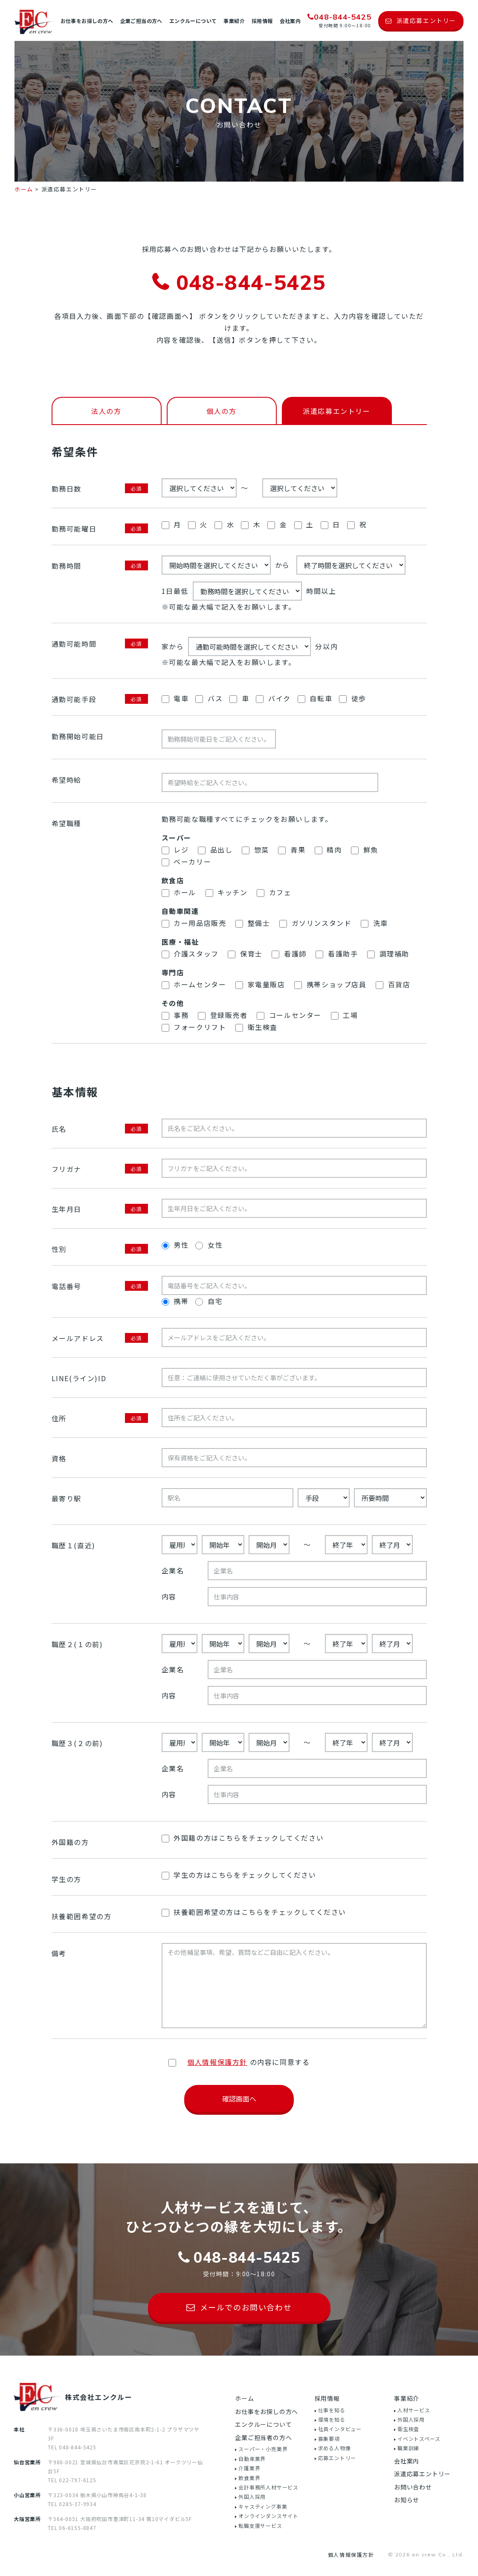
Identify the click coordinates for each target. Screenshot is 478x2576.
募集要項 (329, 2438)
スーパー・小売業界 (262, 2448)
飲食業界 (249, 2477)
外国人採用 (252, 2496)
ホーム (244, 2398)
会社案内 (290, 20)
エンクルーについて (193, 20)
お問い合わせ (413, 2487)
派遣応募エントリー (422, 2473)
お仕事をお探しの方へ (87, 20)
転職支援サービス (260, 2525)
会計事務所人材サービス (268, 2487)
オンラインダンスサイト (268, 2515)
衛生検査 (408, 2428)
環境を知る (331, 2419)
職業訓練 (408, 2448)
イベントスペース (418, 2438)
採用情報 (262, 20)
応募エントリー (337, 2457)
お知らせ (406, 2499)
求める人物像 (334, 2448)
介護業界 (249, 2468)
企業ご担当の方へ (141, 20)
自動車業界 (252, 2458)
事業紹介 (234, 20)
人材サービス (413, 2410)
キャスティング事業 (262, 2506)
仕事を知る (331, 2410)
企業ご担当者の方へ (263, 2437)
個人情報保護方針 (351, 2554)
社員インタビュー (340, 2428)
